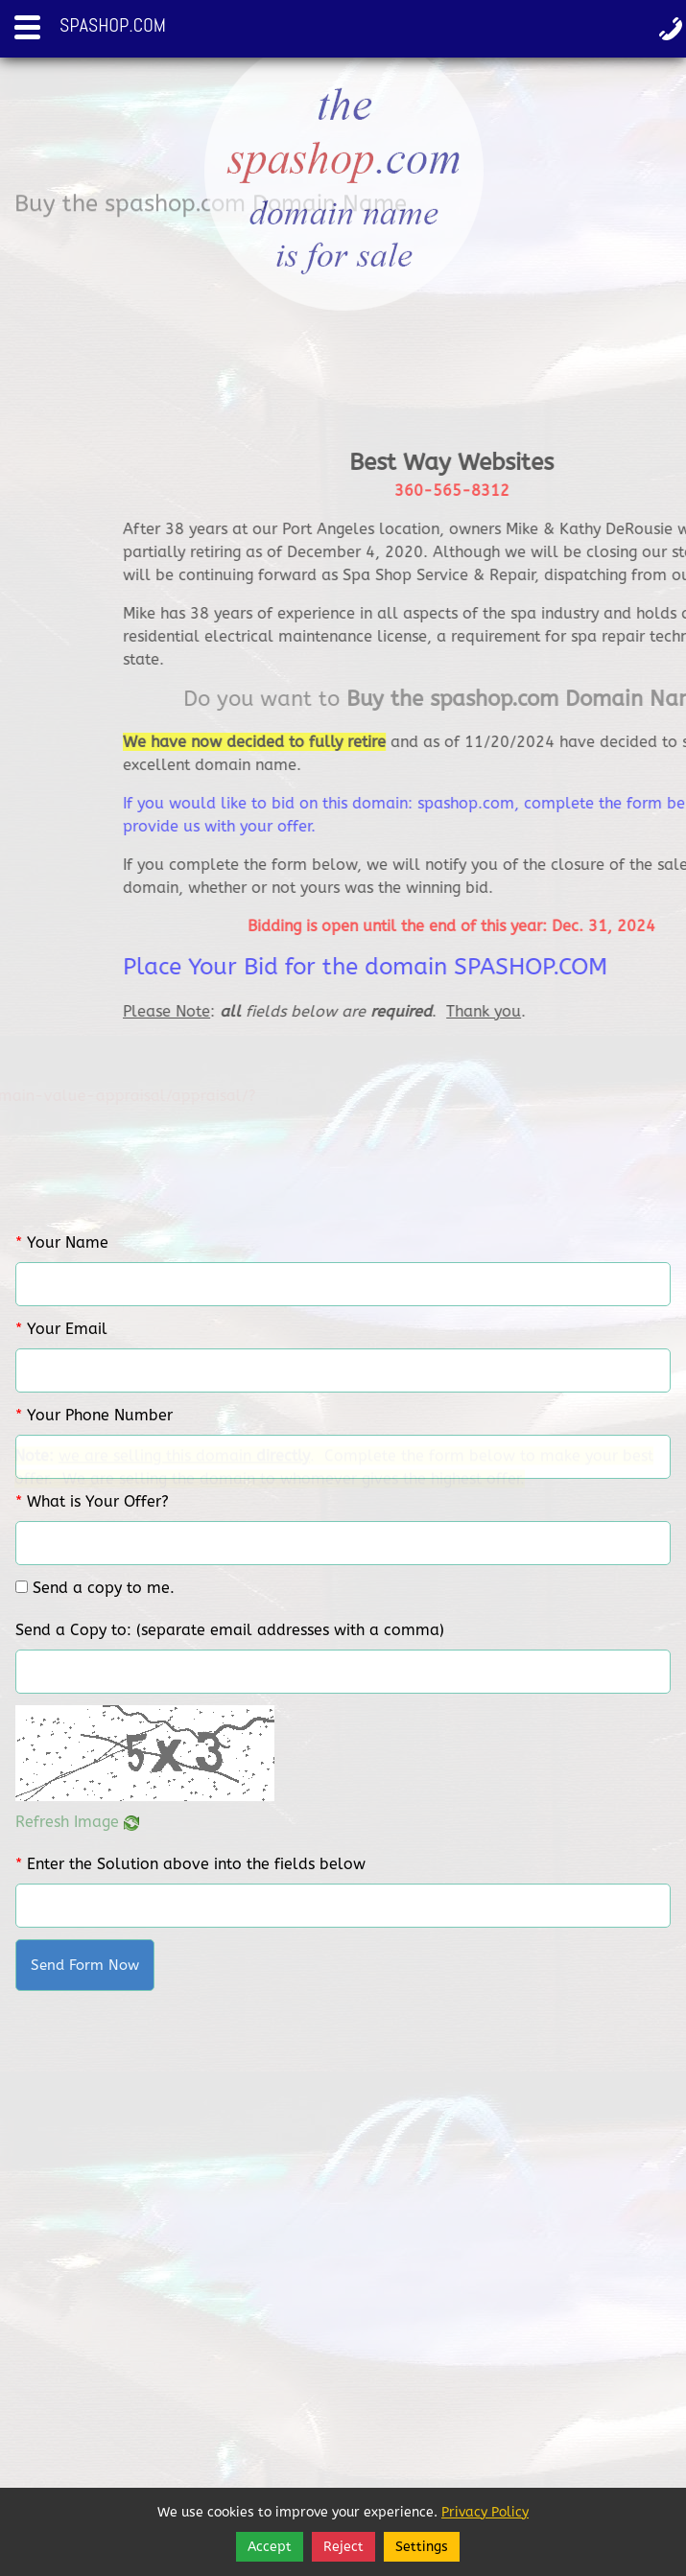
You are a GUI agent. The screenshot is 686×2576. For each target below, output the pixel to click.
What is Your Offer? (92, 1501)
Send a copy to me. (104, 1588)
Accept (270, 2547)
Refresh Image (77, 1822)
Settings (421, 2547)
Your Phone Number (94, 1415)
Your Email (61, 1329)
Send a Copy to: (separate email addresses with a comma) (229, 1630)
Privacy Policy (485, 2512)
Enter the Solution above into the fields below (190, 1864)
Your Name (61, 1242)
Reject (343, 2547)
